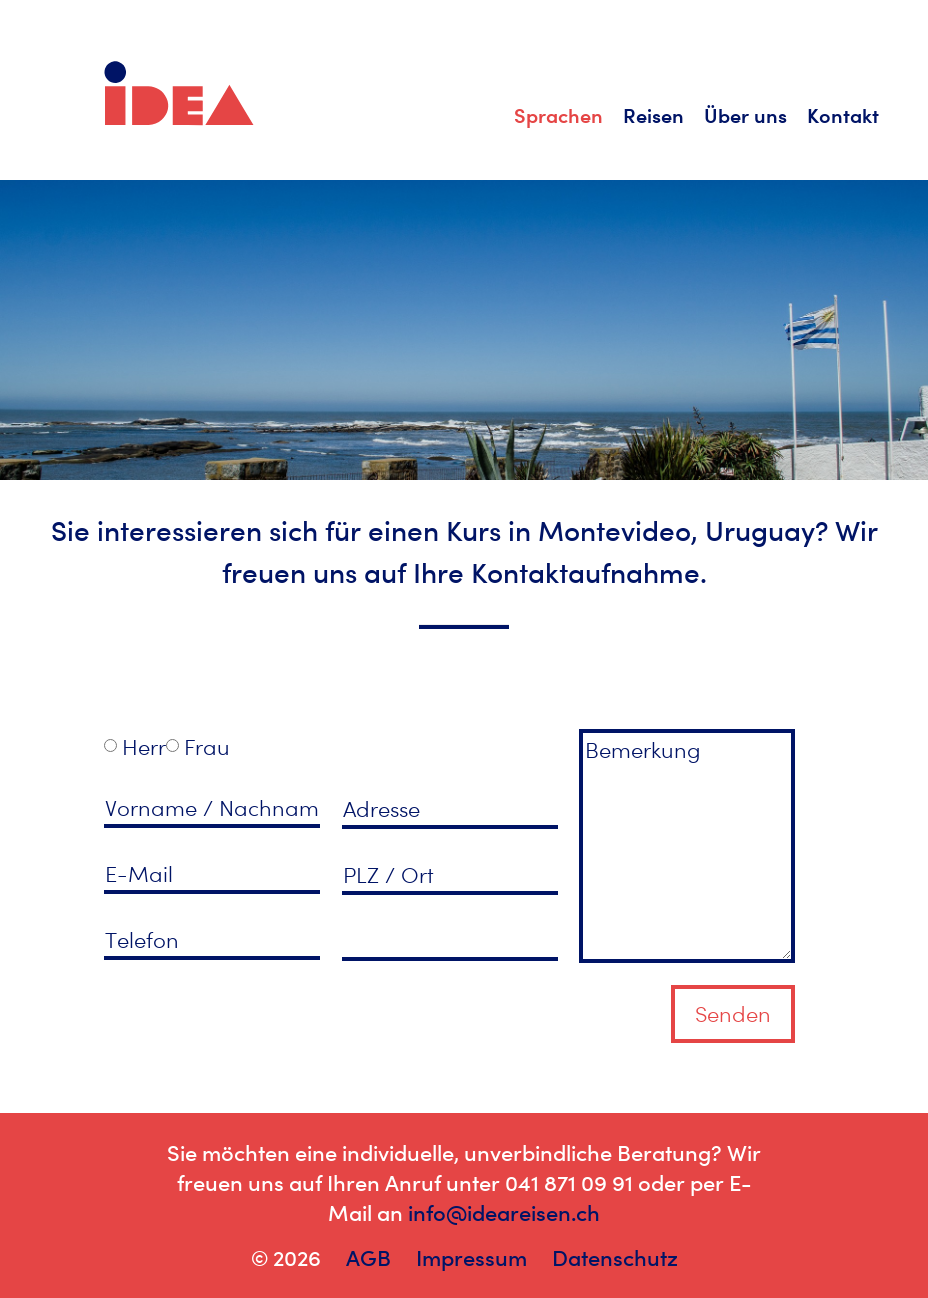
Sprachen (558, 115)
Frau (207, 747)
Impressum (471, 1258)
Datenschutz (615, 1258)
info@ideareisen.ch (504, 1213)
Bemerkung (687, 846)
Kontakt (843, 115)
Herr (144, 747)
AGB (368, 1258)
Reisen (653, 115)
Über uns (745, 115)
